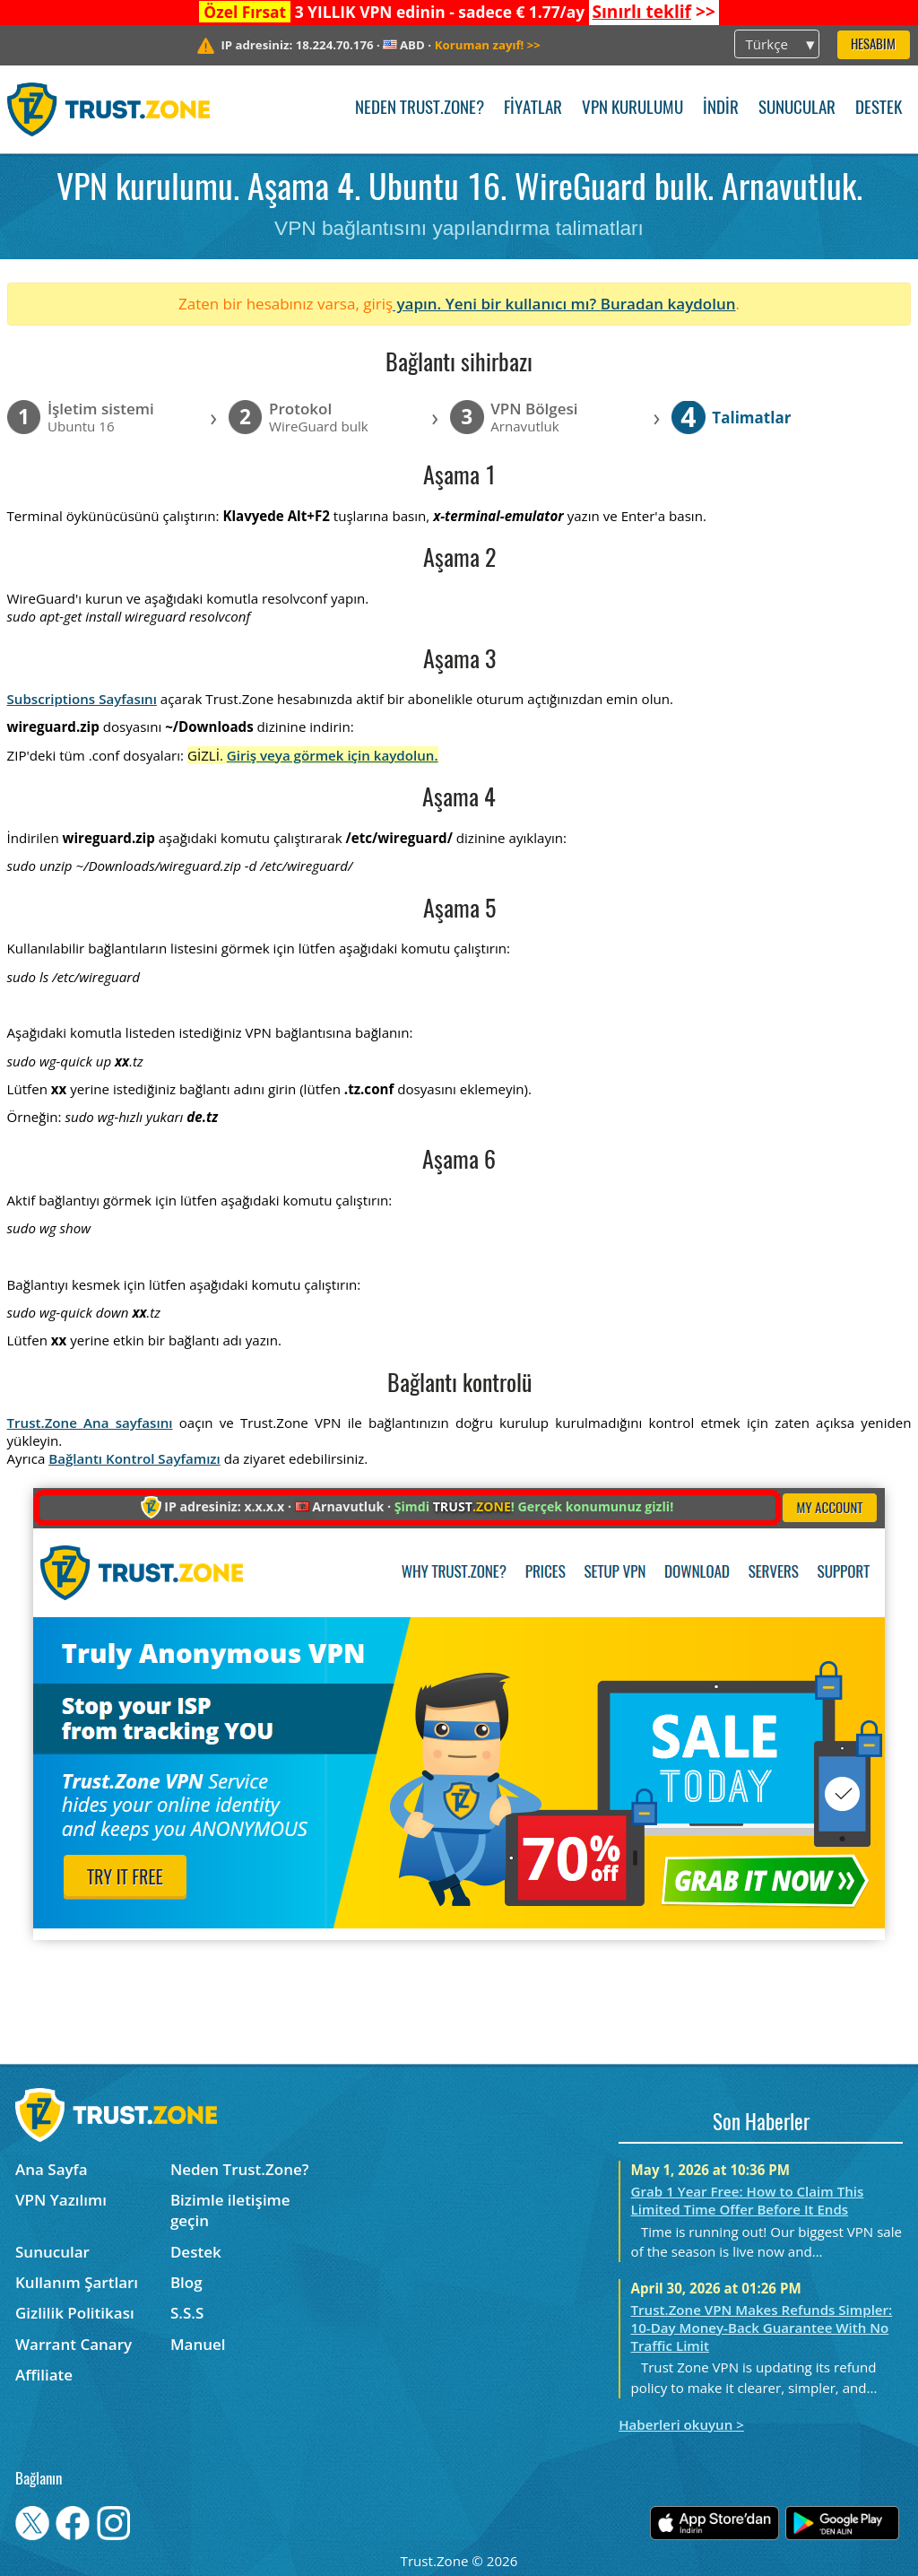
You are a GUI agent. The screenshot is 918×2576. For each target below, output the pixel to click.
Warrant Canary (73, 2344)
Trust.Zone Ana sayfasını (90, 1423)
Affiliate (44, 2374)
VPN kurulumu (632, 108)
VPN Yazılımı (61, 2199)
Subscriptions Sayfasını (82, 699)
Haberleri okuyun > (681, 2424)
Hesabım (873, 45)
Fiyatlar (533, 108)
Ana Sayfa (51, 2169)
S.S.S (187, 2312)
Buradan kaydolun (668, 303)
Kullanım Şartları (76, 2282)
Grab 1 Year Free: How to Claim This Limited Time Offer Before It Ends (747, 2200)
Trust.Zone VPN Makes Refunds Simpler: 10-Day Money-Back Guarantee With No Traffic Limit (762, 2327)
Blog (186, 2282)
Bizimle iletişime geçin (230, 2210)
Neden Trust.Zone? (419, 108)
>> (653, 11)
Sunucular (797, 108)
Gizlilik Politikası (74, 2312)
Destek (878, 108)
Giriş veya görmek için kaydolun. (332, 755)
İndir (721, 108)
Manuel (198, 2344)
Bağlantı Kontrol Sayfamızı (134, 1458)
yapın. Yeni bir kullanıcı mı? (497, 303)
